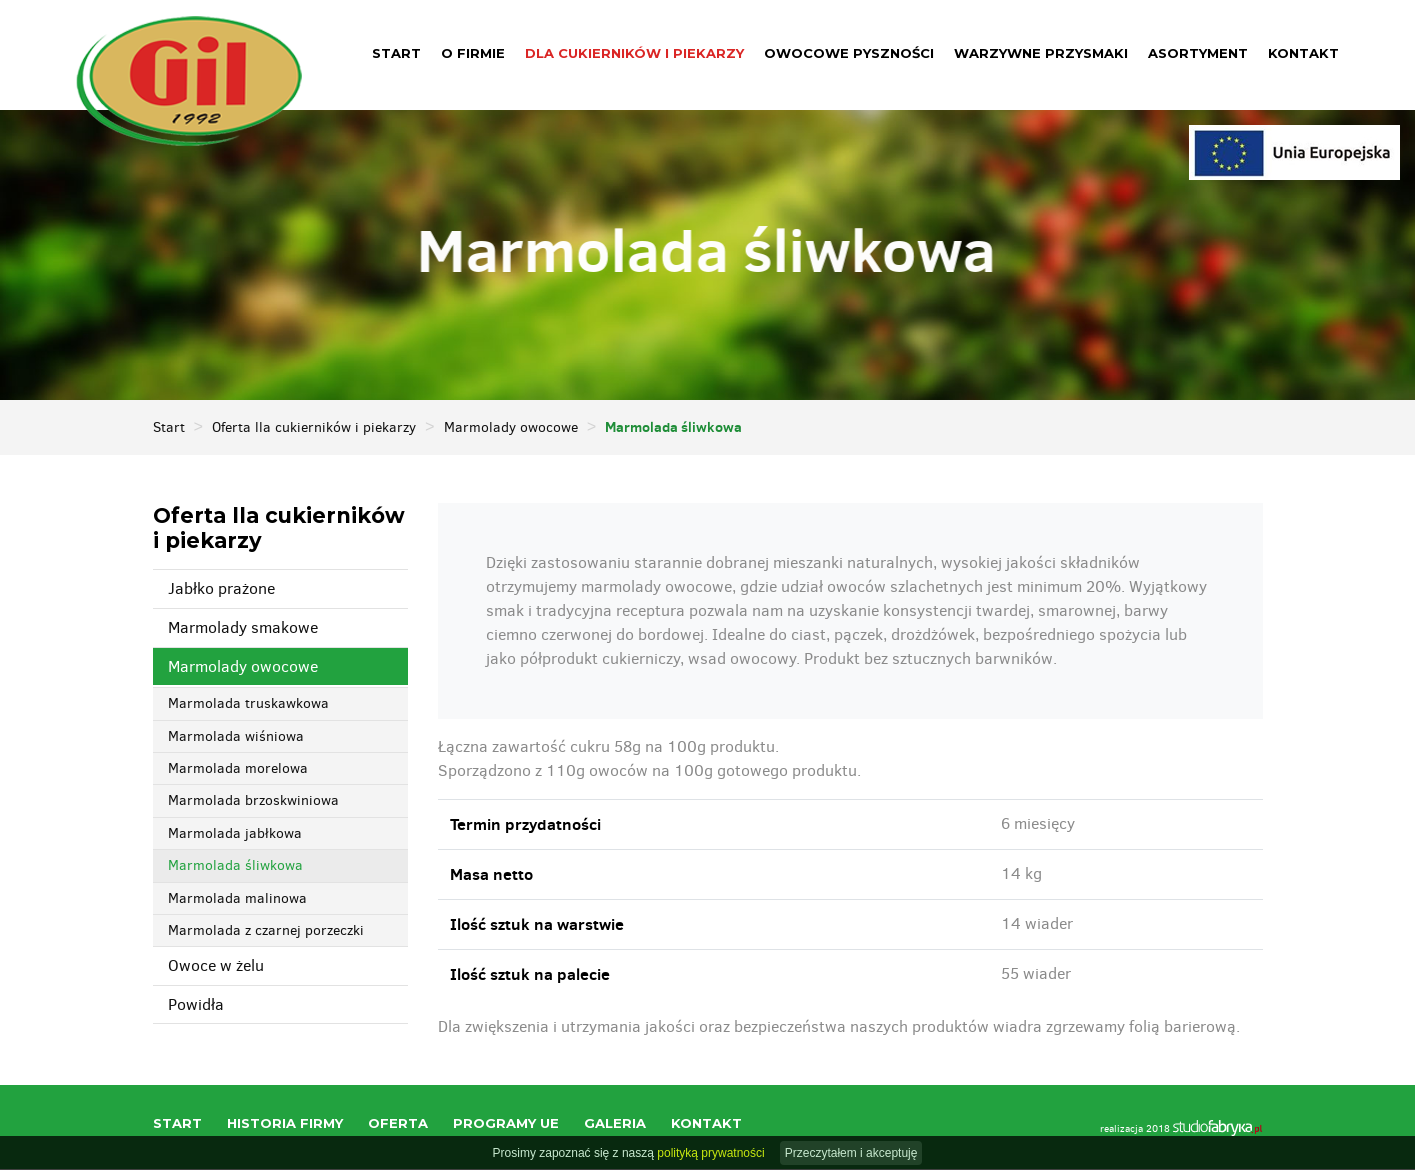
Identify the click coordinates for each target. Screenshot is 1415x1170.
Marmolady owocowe (511, 428)
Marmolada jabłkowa (235, 834)
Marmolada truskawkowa (248, 704)
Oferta (398, 1124)
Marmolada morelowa (238, 769)
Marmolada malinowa (237, 899)
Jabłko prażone (221, 589)
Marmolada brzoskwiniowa (253, 801)
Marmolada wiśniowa (236, 737)
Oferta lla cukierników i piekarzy (314, 428)
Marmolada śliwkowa (235, 866)
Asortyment (1198, 53)
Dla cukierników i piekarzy (634, 53)
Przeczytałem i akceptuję (851, 1153)
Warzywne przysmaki (1041, 53)
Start (396, 53)
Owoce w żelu (216, 966)
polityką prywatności (710, 1153)
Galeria (615, 1124)
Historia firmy (285, 1124)
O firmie (473, 53)
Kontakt (1303, 53)
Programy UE (506, 1124)
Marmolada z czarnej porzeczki (266, 931)
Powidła (196, 1005)
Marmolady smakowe (243, 628)
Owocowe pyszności (849, 53)
